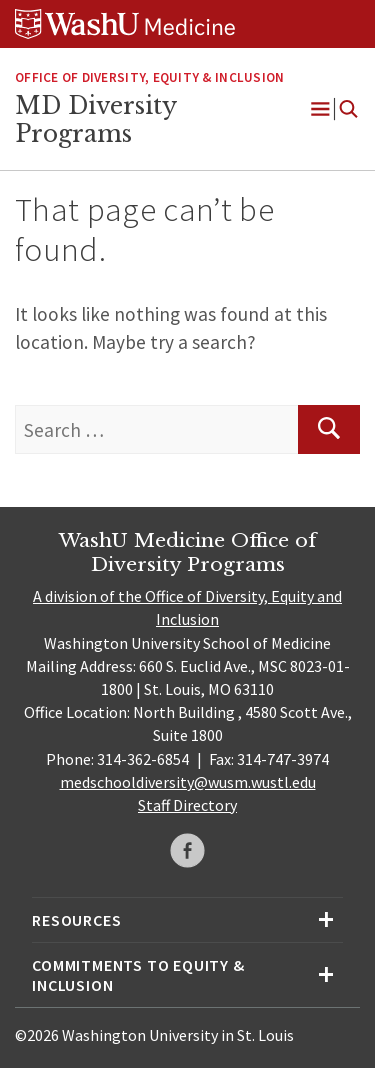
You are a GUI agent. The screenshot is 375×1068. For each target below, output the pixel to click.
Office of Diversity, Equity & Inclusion (149, 77)
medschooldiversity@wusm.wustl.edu (188, 782)
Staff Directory (187, 805)
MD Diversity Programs (95, 120)
